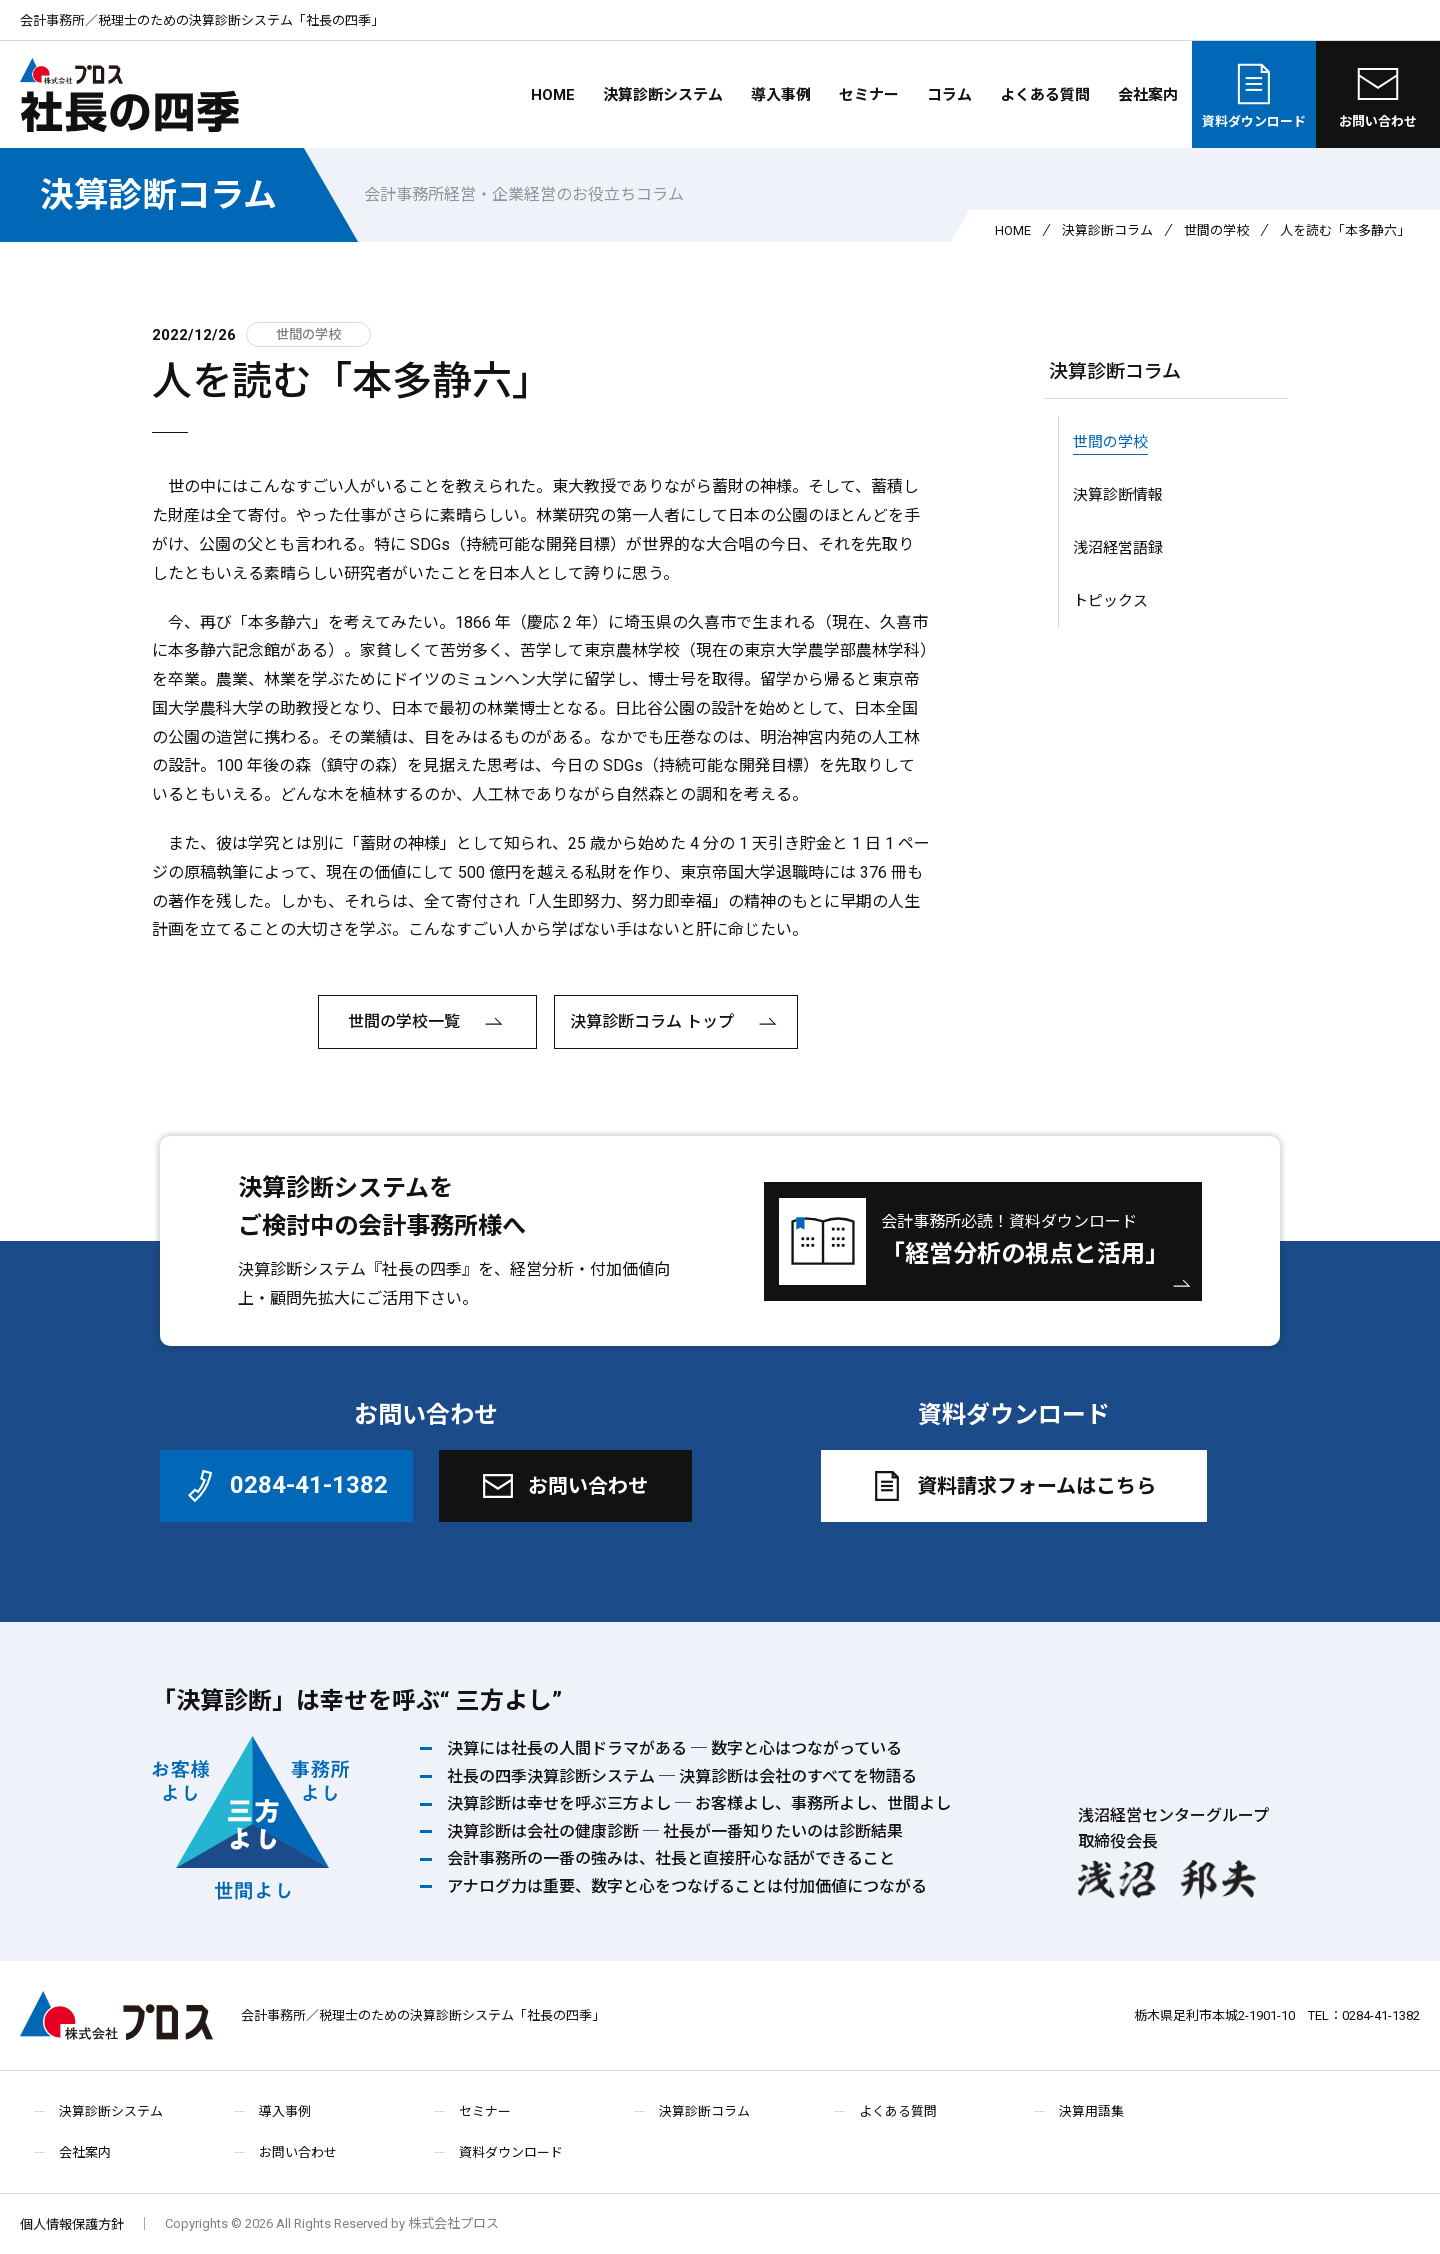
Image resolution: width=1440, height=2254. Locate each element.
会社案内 (1148, 95)
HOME (553, 95)
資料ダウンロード (1254, 94)
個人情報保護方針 (72, 2224)
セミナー (869, 95)
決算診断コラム (158, 195)
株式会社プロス (116, 2015)
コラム (949, 95)
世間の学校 (1216, 230)
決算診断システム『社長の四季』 (358, 1269)
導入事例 (781, 95)
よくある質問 (1045, 95)
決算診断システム (663, 95)
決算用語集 (1091, 2111)
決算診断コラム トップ (676, 1023)
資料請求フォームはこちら (1011, 1486)
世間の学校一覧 (428, 1023)
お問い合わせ (1378, 94)
